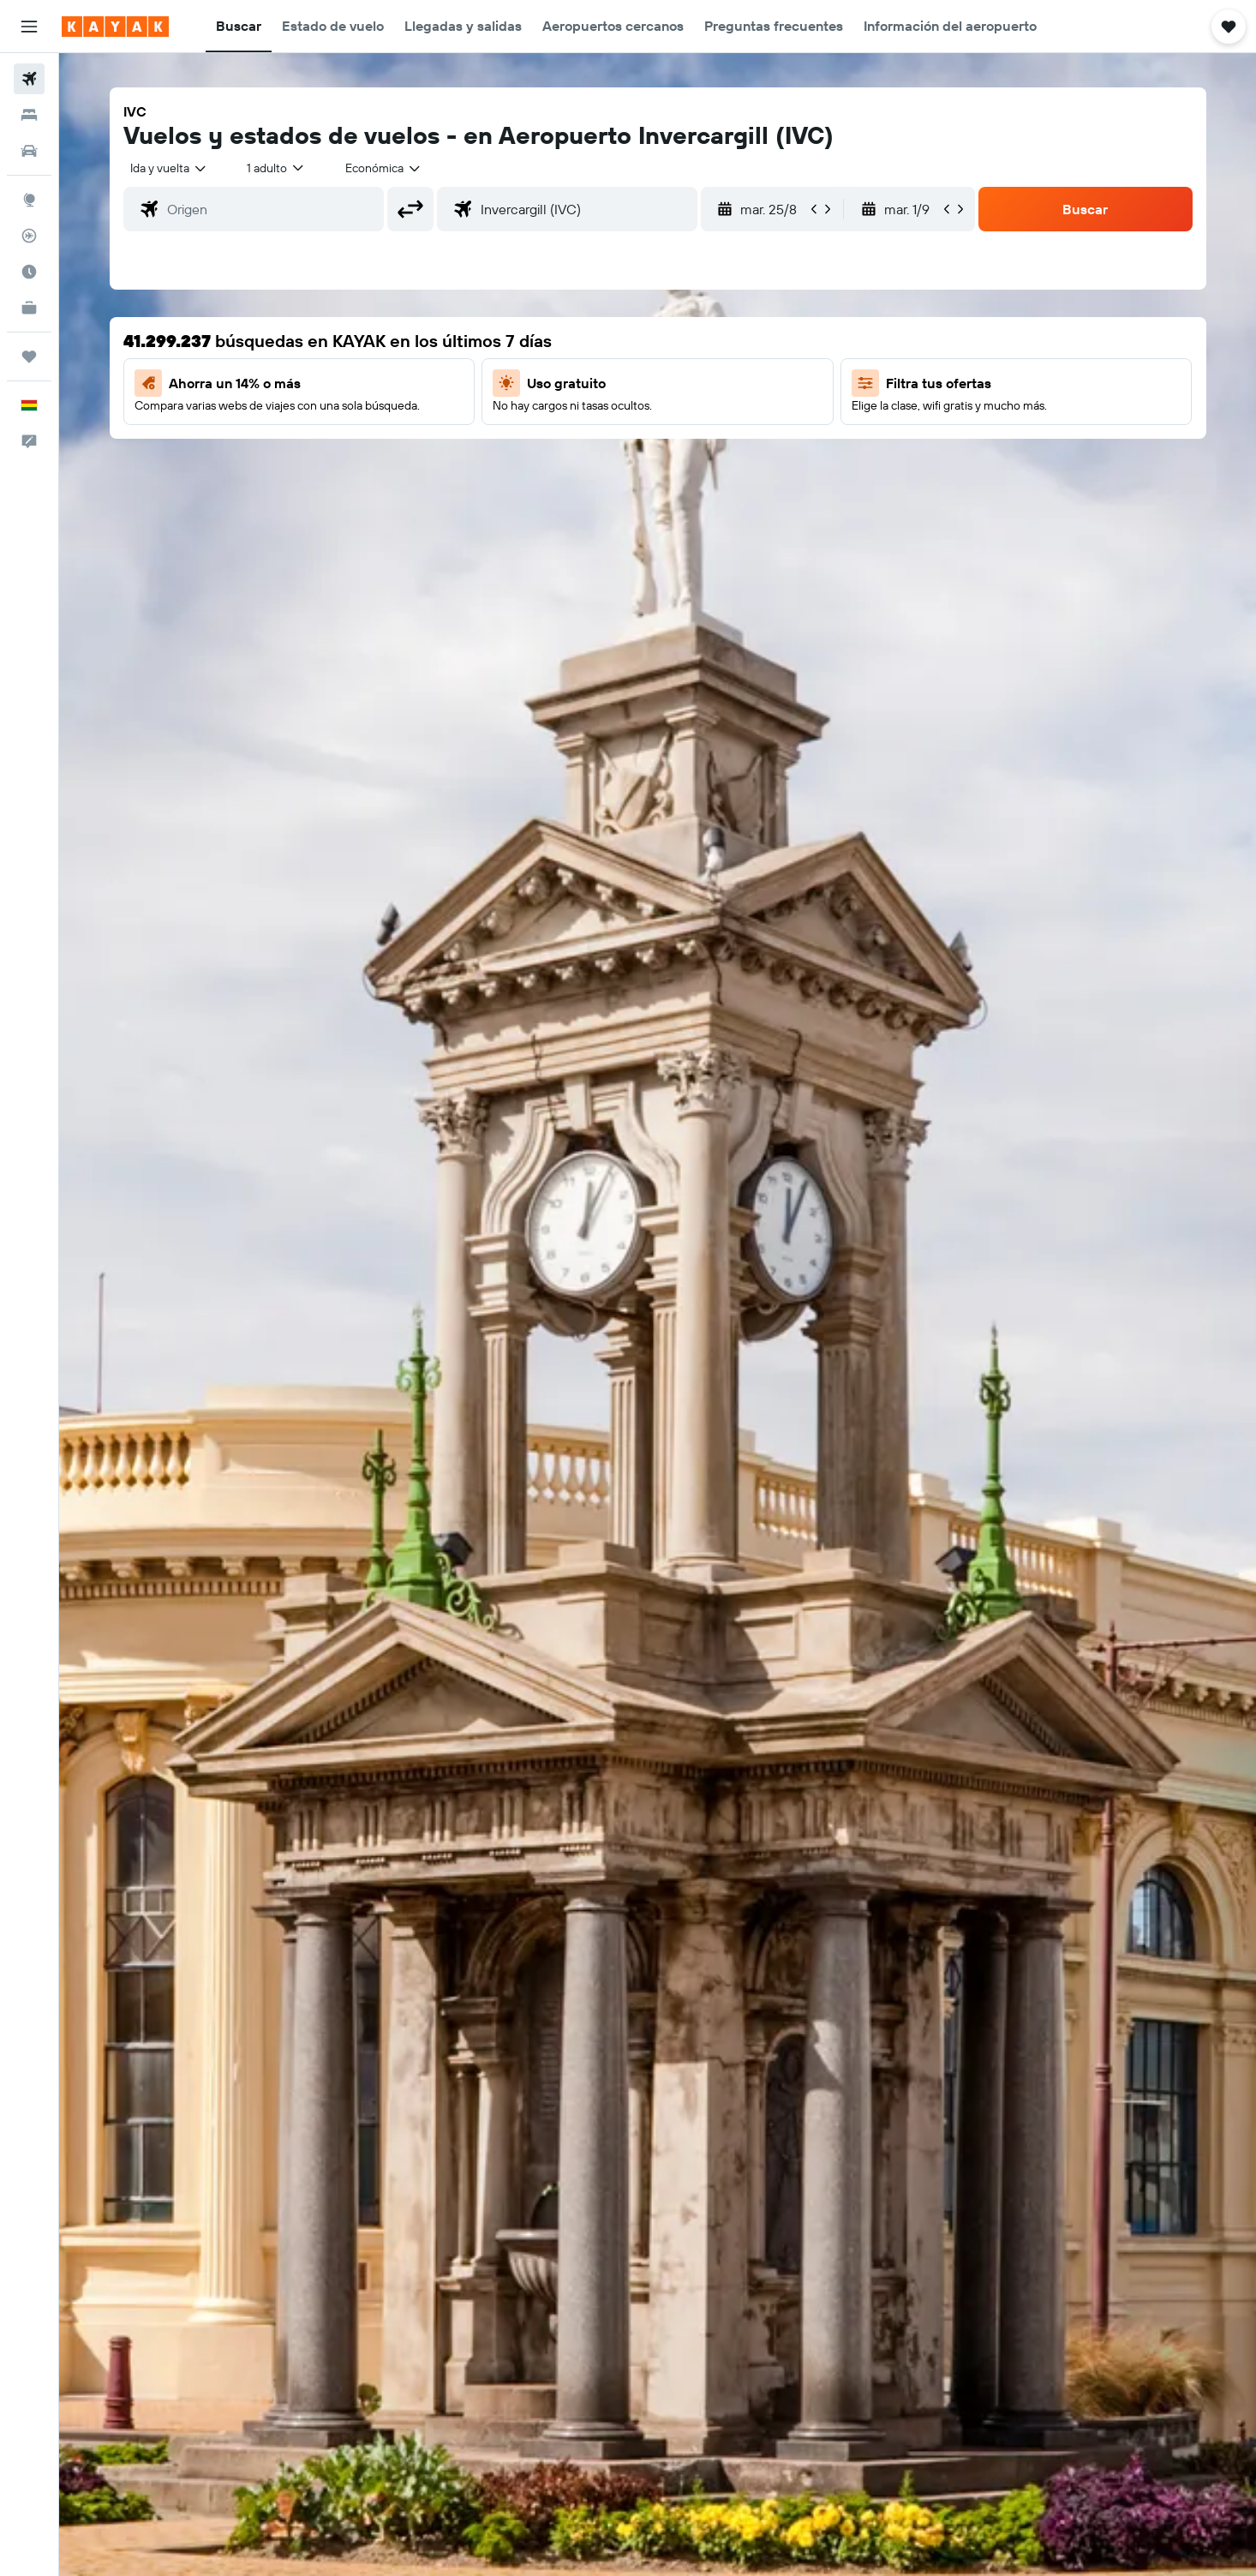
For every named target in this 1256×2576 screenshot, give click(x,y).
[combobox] (169, 168)
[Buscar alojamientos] (29, 115)
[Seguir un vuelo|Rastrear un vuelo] (29, 236)
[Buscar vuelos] (29, 79)
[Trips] (29, 356)
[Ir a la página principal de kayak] (115, 26)
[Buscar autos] (29, 151)
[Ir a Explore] (29, 200)
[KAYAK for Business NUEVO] (29, 308)
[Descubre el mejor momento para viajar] (29, 272)
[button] (29, 26)
